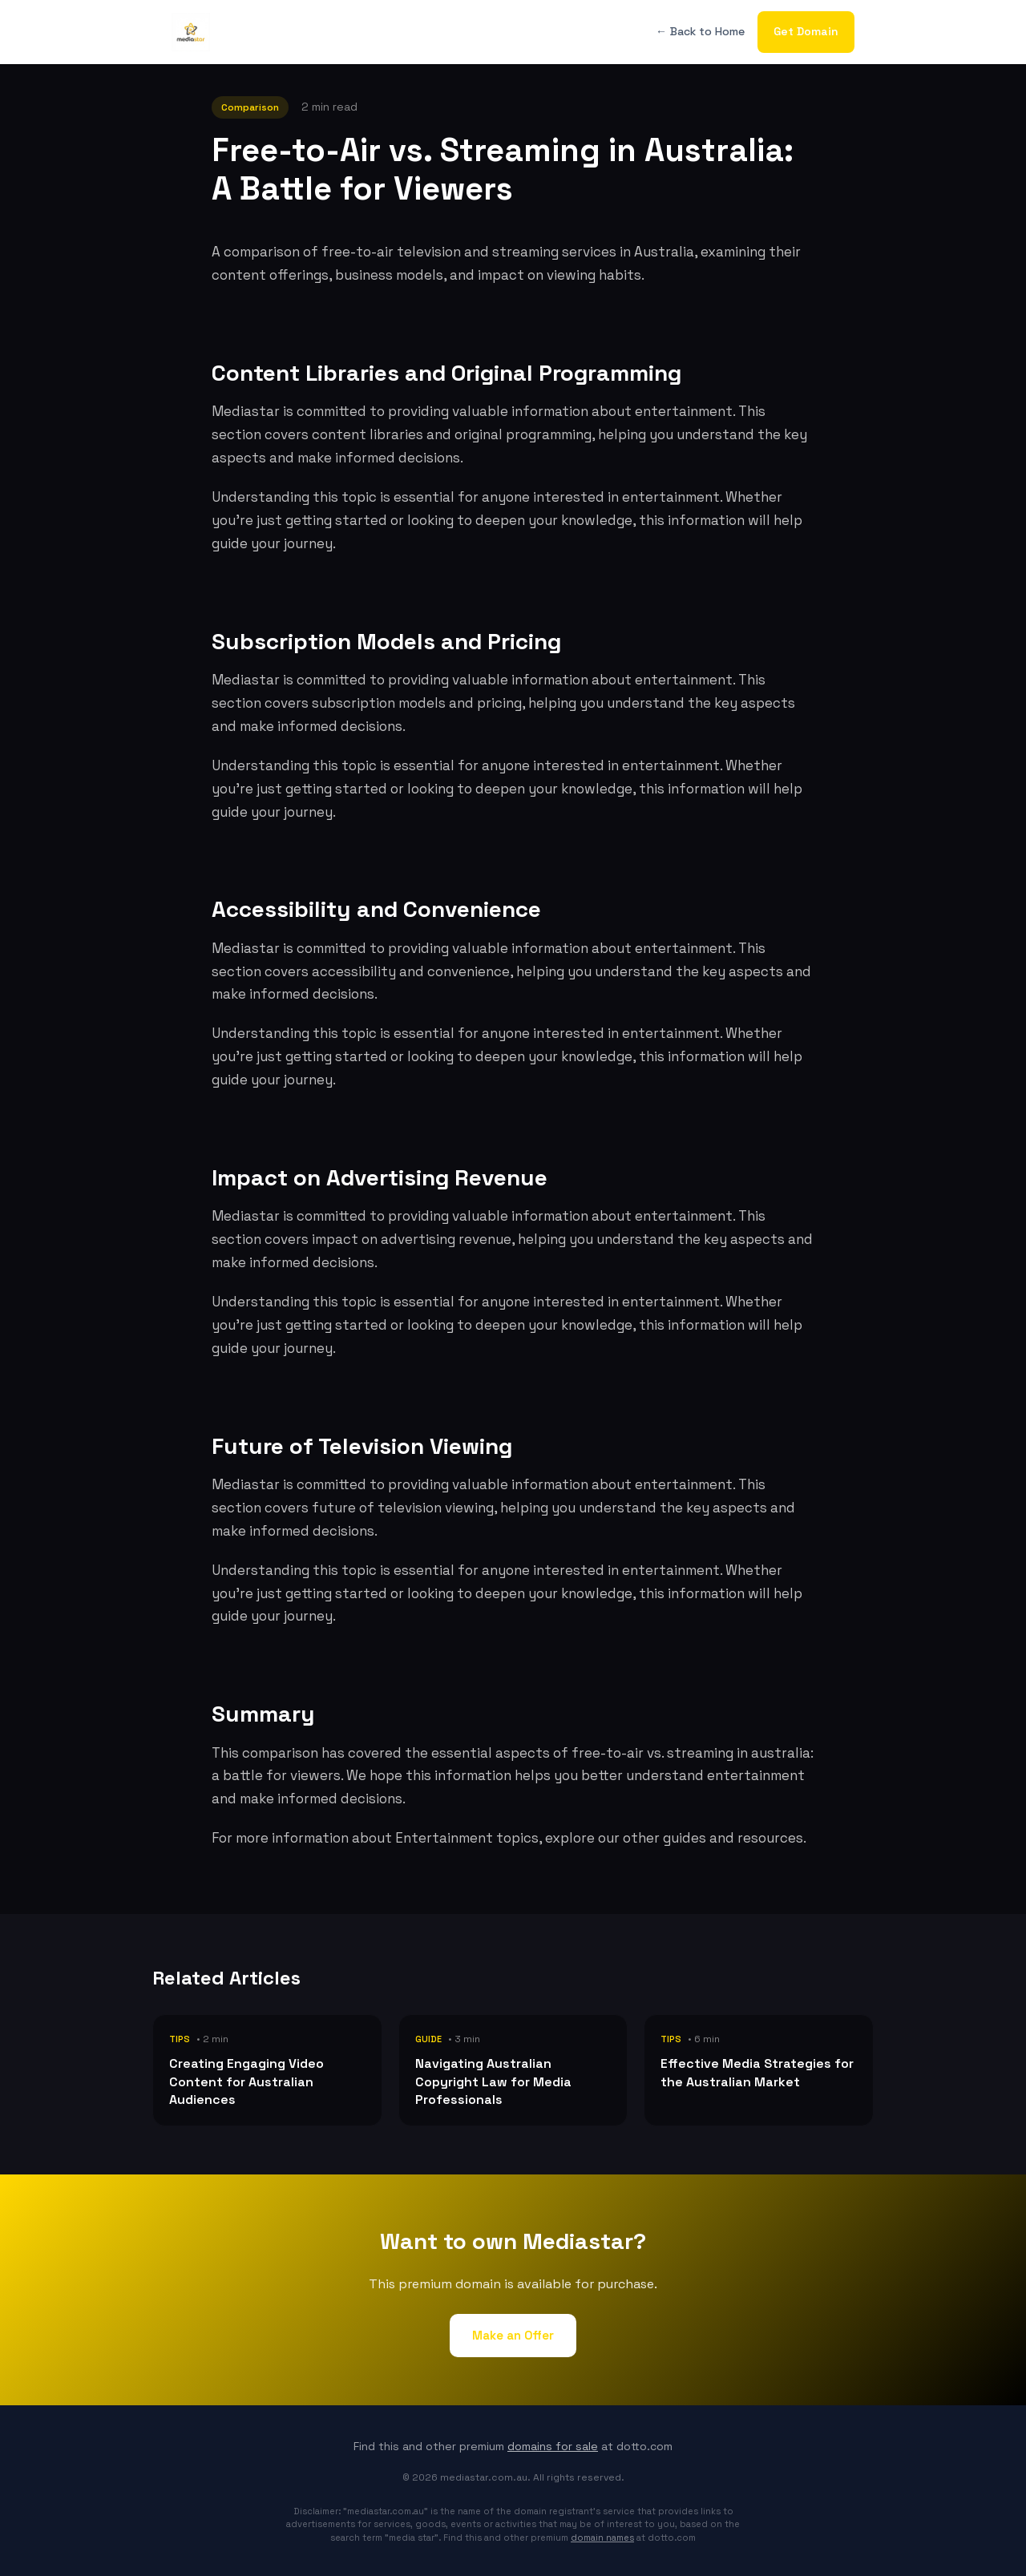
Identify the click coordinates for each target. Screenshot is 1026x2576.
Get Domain (806, 31)
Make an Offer (513, 2335)
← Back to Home (700, 31)
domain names (602, 2537)
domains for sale (552, 2446)
